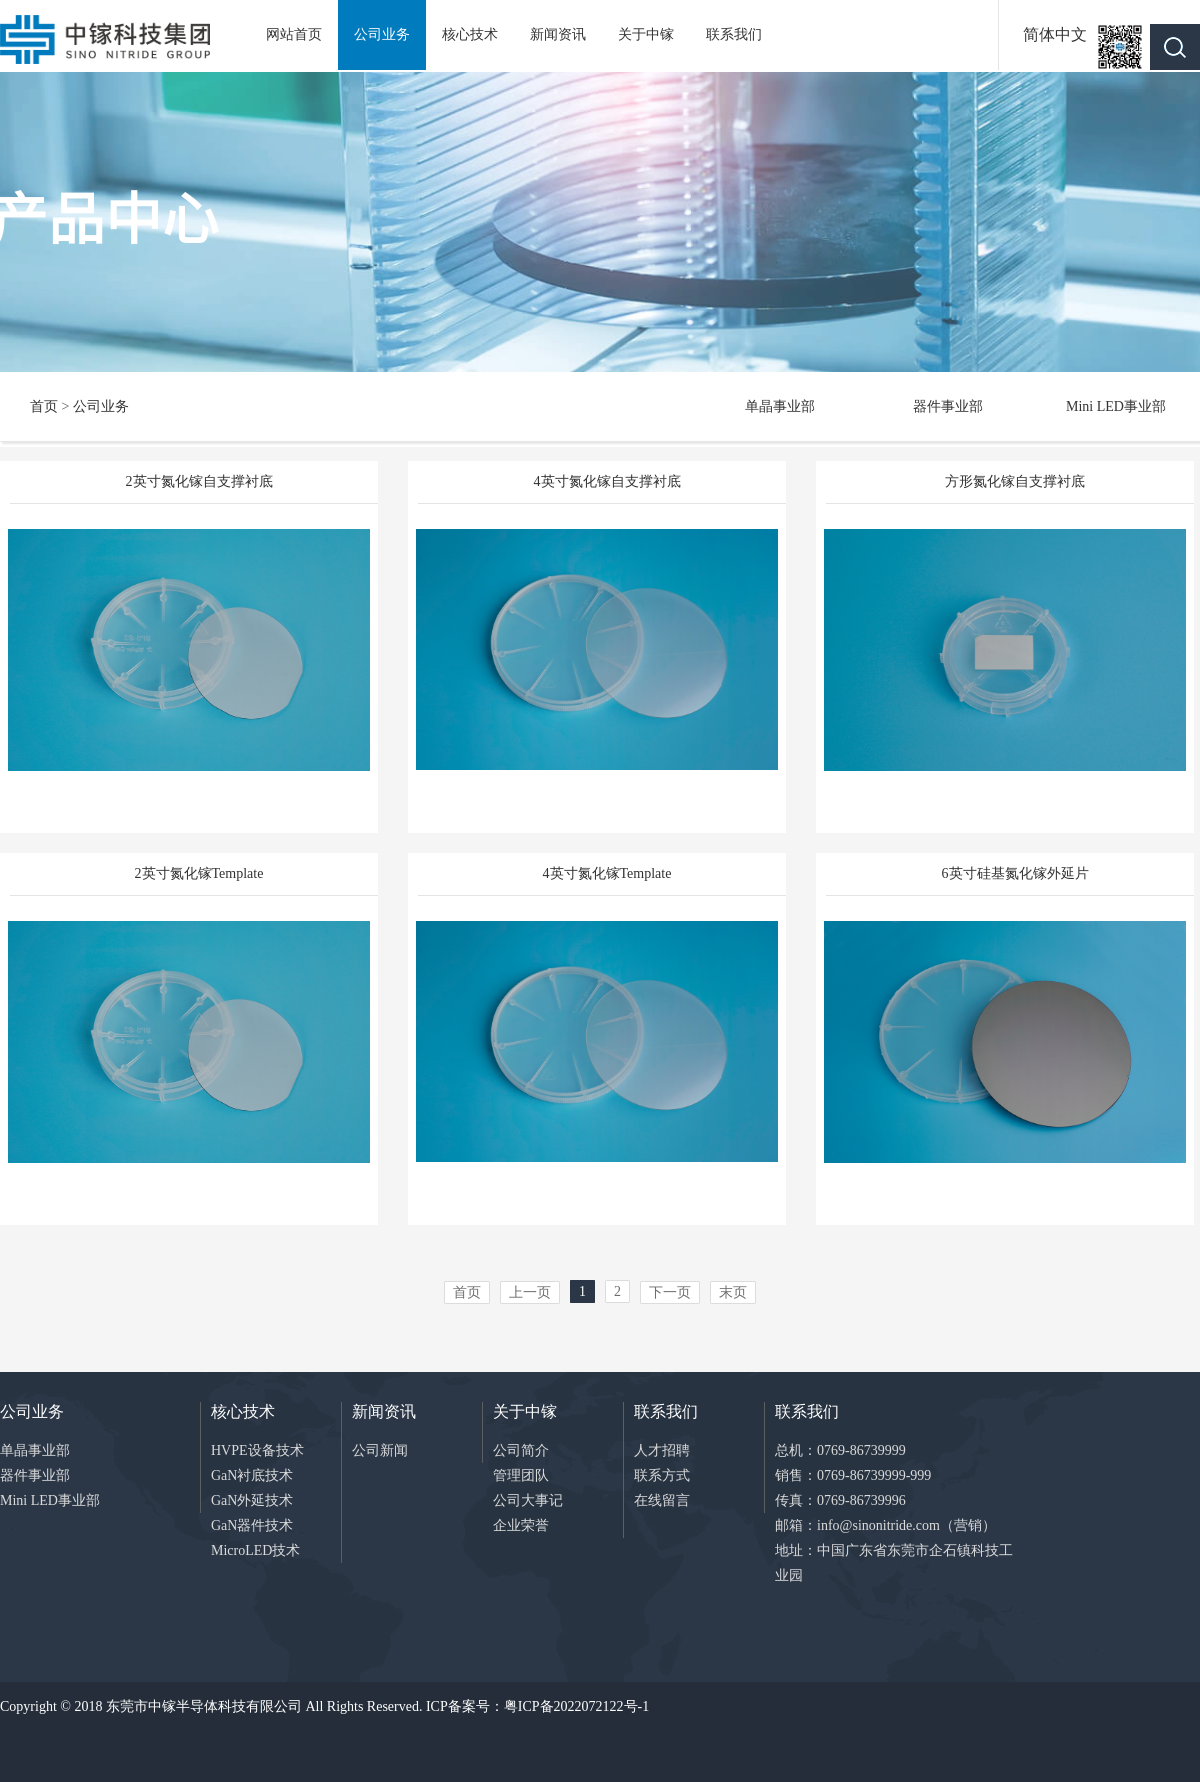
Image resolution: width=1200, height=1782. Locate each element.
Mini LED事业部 (1116, 406)
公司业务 (382, 34)
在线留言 (662, 1500)
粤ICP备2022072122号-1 (576, 1706)
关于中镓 (646, 34)
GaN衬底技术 (252, 1475)
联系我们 (734, 34)
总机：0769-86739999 (840, 1450)
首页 (44, 406)
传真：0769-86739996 (840, 1500)
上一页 (530, 1292)
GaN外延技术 (252, 1500)
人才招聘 (662, 1450)
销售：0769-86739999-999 (853, 1475)
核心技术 (470, 34)
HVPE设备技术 (257, 1450)
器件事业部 (948, 406)
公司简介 (521, 1450)
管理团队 (521, 1475)
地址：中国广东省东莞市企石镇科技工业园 (894, 1563)
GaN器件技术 (252, 1525)
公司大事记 (528, 1500)
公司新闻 (380, 1450)
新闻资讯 (558, 34)
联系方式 (662, 1475)
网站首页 (294, 34)
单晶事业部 (780, 406)
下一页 (670, 1292)
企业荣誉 (521, 1525)
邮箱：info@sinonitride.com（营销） (885, 1525)
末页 (733, 1292)
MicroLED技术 (255, 1550)
